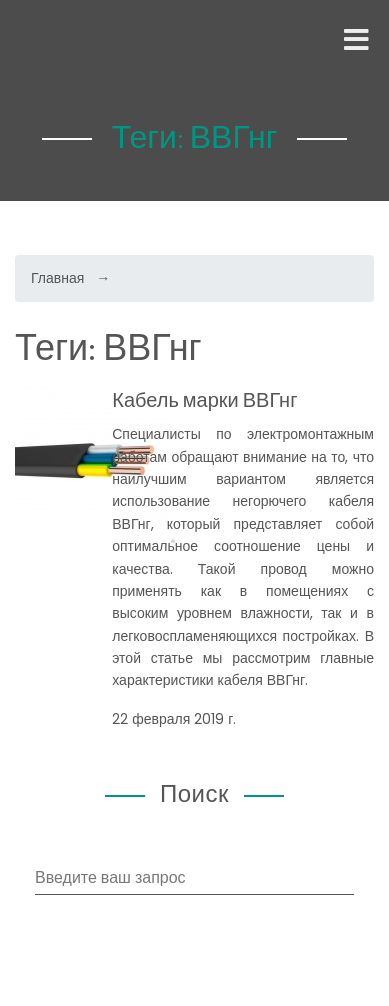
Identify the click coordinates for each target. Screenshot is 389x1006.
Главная (57, 278)
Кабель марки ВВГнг (204, 399)
